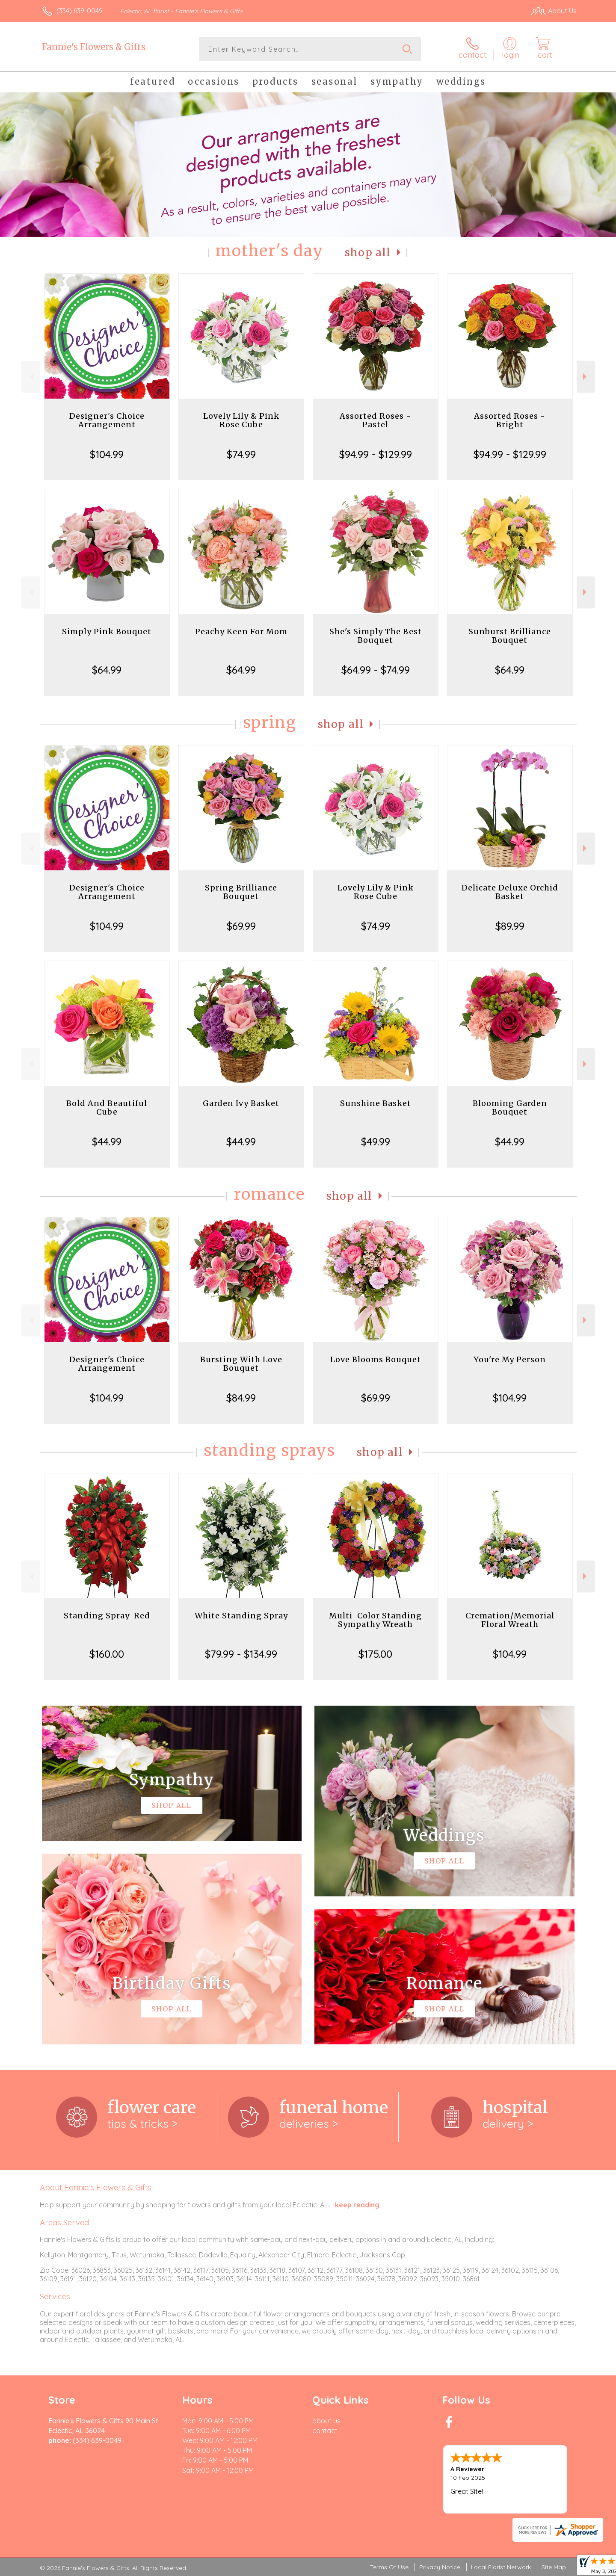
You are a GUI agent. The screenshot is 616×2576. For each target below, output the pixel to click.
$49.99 (375, 1141)
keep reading (357, 2204)
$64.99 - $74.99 (375, 669)
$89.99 (509, 926)
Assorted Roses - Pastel (375, 420)
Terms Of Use (389, 2567)
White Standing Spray (241, 1616)
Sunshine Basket (375, 1103)
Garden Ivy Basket (241, 1103)
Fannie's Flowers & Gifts (93, 46)
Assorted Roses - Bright (509, 420)
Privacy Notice (439, 2567)
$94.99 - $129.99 (375, 454)
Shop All (368, 252)
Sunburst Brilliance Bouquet (509, 636)
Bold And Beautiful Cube (106, 1107)
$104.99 (107, 454)
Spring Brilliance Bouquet (241, 892)
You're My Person (510, 1359)
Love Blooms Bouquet (375, 1359)
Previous (30, 377)
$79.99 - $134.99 (241, 1653)
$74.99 (241, 454)
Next (586, 377)
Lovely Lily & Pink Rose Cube (241, 420)
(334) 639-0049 (79, 10)
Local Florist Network (501, 2567)
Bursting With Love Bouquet (241, 1364)
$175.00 (375, 1653)
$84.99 (241, 1397)
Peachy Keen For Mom (241, 631)
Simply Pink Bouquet (106, 631)
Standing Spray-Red (107, 1616)
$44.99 (106, 1141)
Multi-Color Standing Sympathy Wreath (375, 1620)
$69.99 (241, 926)
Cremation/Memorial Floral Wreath (509, 1620)
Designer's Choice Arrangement (107, 420)
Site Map (554, 2567)
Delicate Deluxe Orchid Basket (510, 892)
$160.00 (106, 1653)
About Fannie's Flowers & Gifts (95, 2187)
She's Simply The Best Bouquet (375, 636)
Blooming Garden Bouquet (510, 1107)
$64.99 (106, 669)
